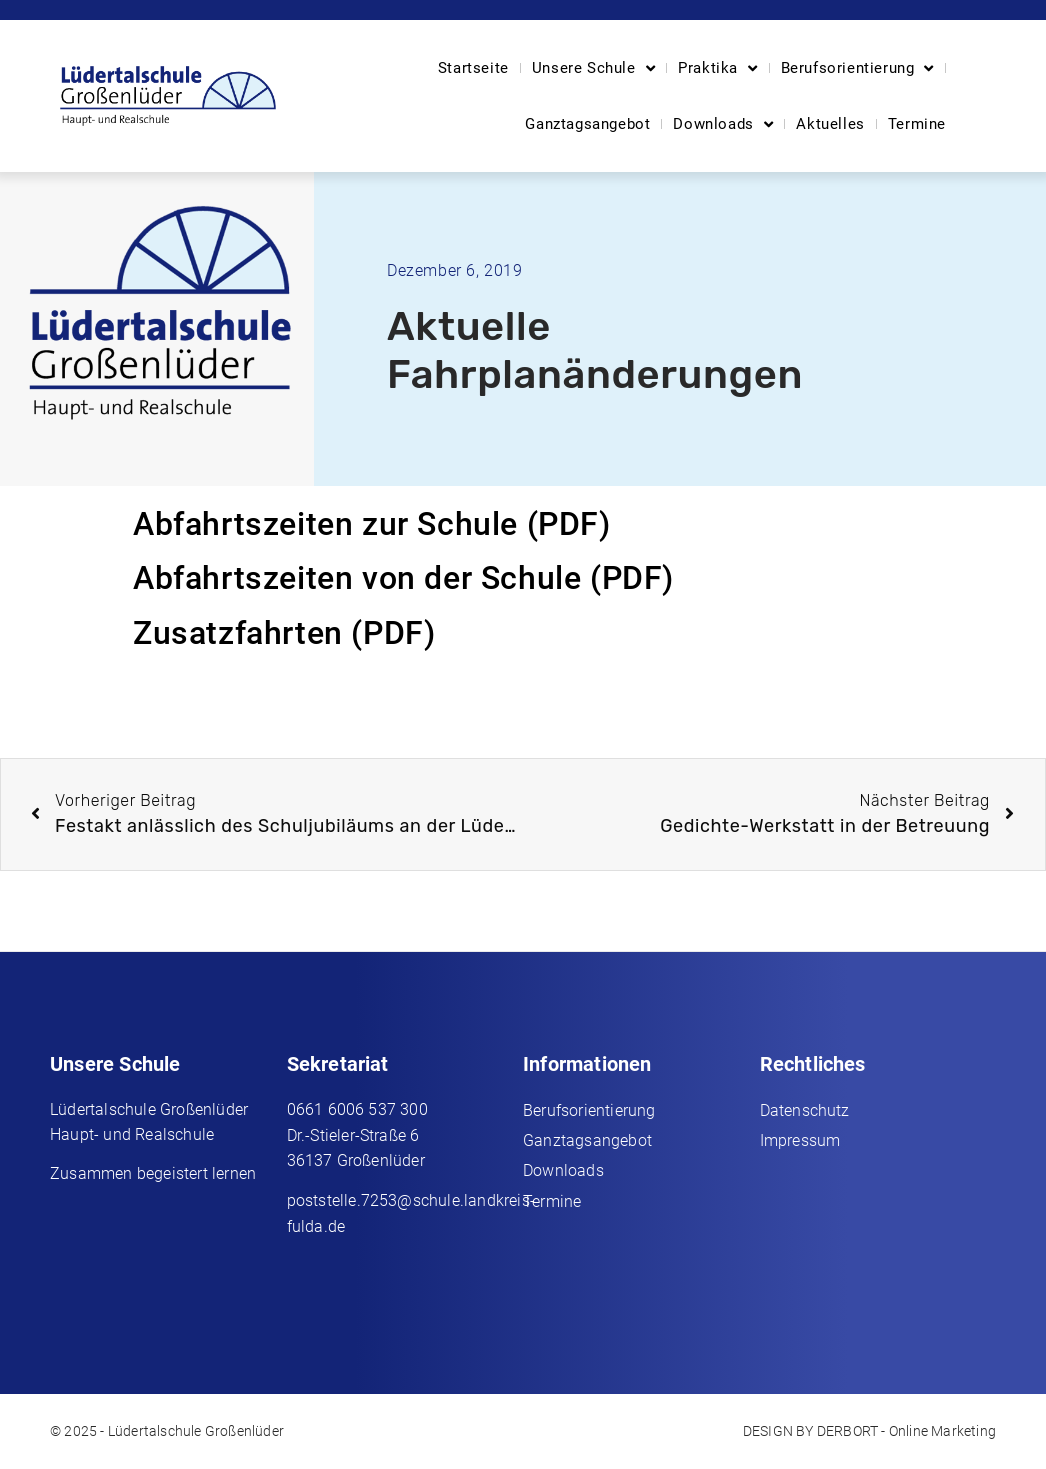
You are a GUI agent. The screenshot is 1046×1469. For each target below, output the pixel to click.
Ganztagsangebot (587, 124)
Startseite (473, 68)
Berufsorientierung (857, 68)
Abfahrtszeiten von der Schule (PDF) (403, 578)
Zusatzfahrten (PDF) (284, 633)
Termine (917, 124)
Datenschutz (805, 1110)
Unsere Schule (593, 68)
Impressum (800, 1140)
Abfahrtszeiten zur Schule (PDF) (372, 524)
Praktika (717, 68)
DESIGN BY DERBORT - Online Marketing (869, 1431)
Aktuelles (830, 124)
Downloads (723, 124)
